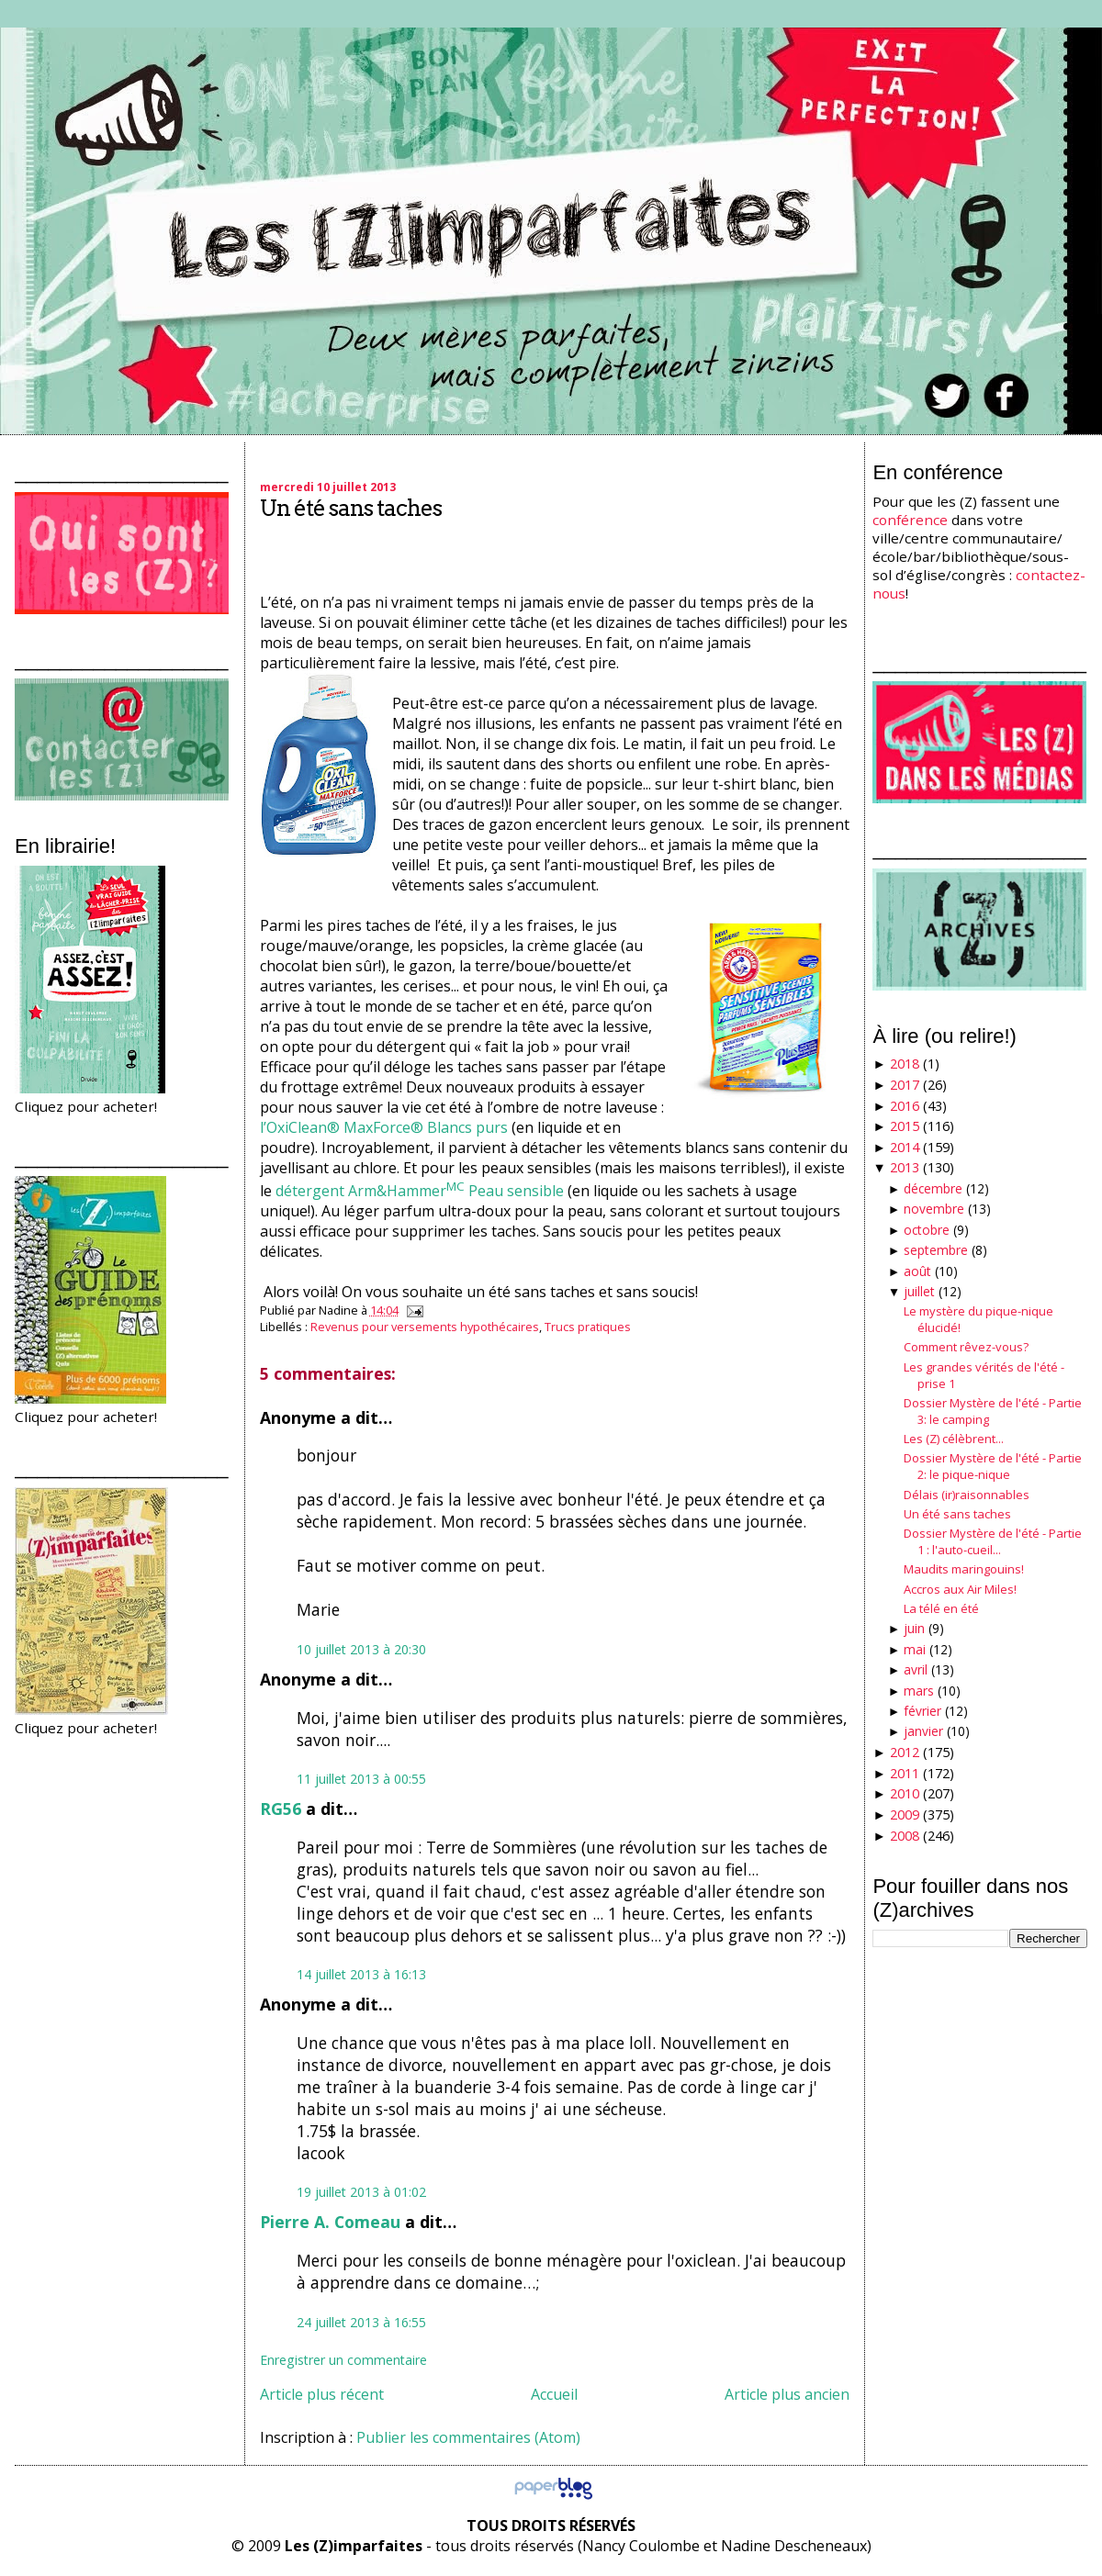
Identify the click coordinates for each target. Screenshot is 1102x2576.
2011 (904, 1773)
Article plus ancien (787, 2394)
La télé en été (941, 1608)
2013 (904, 1167)
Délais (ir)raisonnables (966, 1494)
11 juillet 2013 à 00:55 (361, 1778)
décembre (933, 1188)
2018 (904, 1063)
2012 (904, 1752)
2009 (904, 1814)
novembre (934, 1208)
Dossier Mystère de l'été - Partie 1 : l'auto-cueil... (993, 1541)
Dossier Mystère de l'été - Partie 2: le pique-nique (993, 1466)
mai (915, 1649)
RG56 (280, 1809)
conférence (910, 519)
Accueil (554, 2394)
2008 (904, 1835)
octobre (927, 1229)
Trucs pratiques (588, 1326)
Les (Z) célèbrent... (954, 1438)
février (922, 1710)
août (917, 1271)
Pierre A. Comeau (330, 2222)
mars (919, 1690)
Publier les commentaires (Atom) (468, 2437)
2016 (904, 1105)
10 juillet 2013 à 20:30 (361, 1649)
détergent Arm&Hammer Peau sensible (420, 1191)
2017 (904, 1084)
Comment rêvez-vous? (966, 1346)
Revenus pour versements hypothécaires (424, 1326)
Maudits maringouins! (964, 1569)
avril (916, 1669)
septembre (936, 1250)
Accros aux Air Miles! (960, 1589)
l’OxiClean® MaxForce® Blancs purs (384, 1127)
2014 (904, 1147)
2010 (904, 1793)
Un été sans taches (351, 508)
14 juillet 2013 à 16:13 (361, 1974)
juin (914, 1628)
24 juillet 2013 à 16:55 (361, 2322)
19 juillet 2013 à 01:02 (361, 2192)
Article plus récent (322, 2394)
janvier (923, 1731)
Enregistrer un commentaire (343, 2360)
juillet (919, 1291)
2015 (904, 1126)
